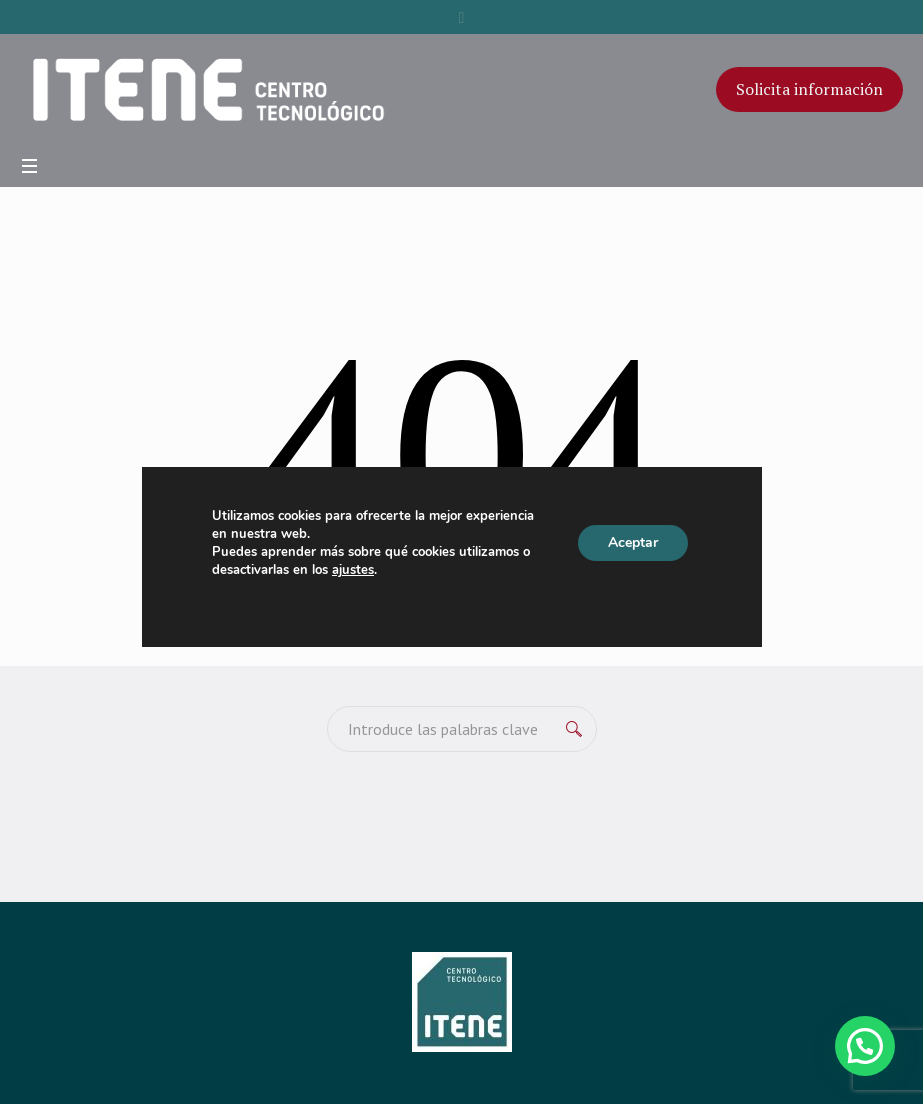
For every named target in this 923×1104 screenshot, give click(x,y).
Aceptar (633, 542)
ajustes (353, 570)
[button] (865, 1046)
